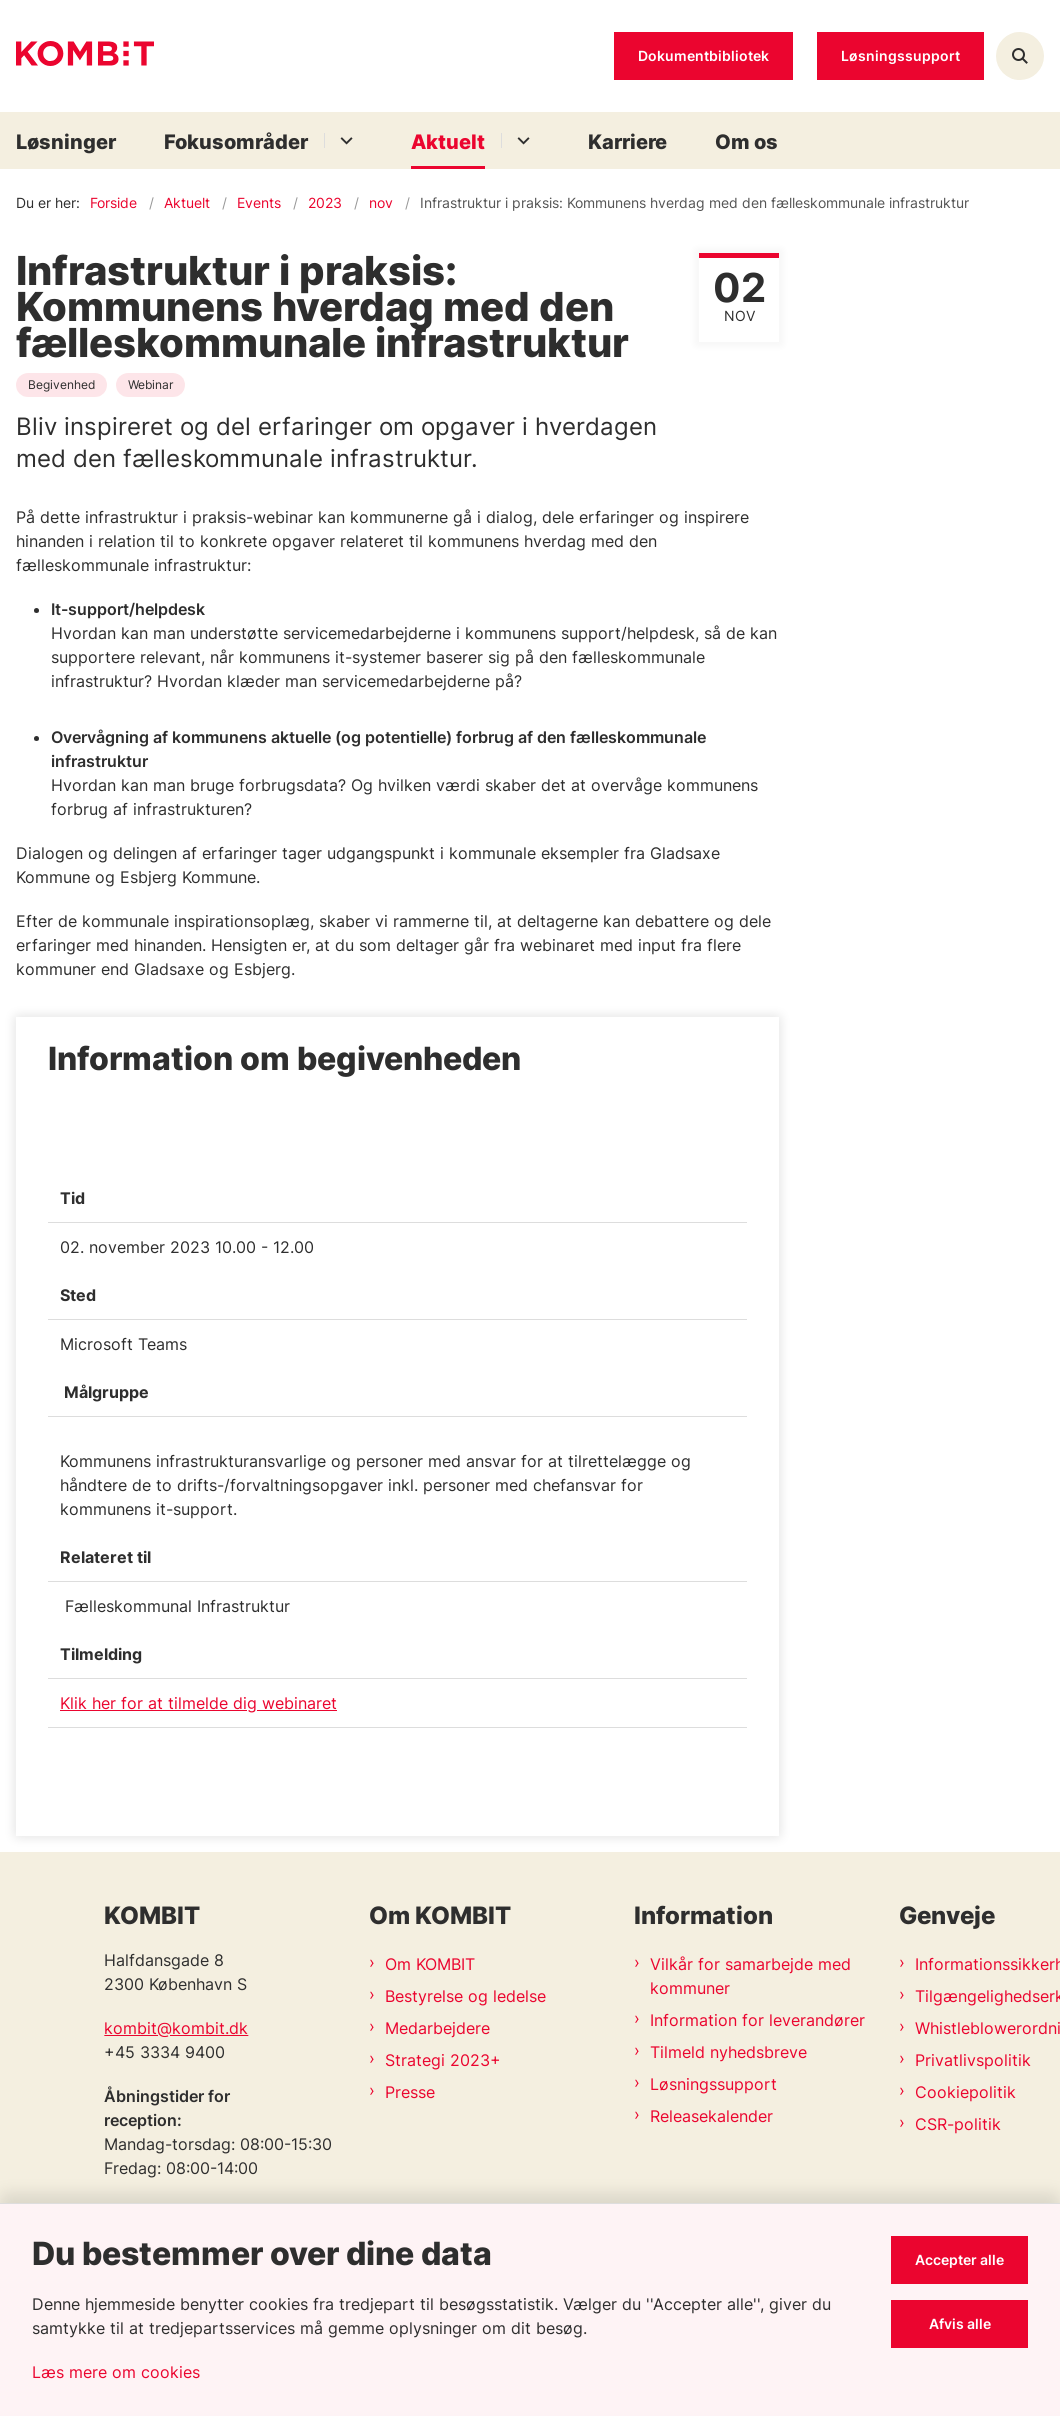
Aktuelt (448, 142)
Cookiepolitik (965, 2092)
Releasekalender (711, 2116)
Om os (746, 142)
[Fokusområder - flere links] (343, 140)
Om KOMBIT (430, 1964)
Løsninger (66, 142)
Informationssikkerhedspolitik (979, 1964)
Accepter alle (959, 2259)
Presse (410, 2092)
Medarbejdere (437, 2028)
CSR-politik (958, 2124)
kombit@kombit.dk (176, 2028)
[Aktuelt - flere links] (520, 140)
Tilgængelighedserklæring (979, 1996)
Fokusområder (236, 142)
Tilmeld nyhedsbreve (728, 2052)
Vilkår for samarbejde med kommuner (750, 1976)
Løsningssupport (713, 2084)
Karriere (627, 142)
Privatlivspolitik (973, 2060)
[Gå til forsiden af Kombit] (77, 56)
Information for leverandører (757, 2020)
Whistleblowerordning (979, 2028)
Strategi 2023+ (443, 2060)
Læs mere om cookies (116, 2372)
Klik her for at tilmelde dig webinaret (198, 1703)
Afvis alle (960, 2323)
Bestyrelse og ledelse (465, 1996)
